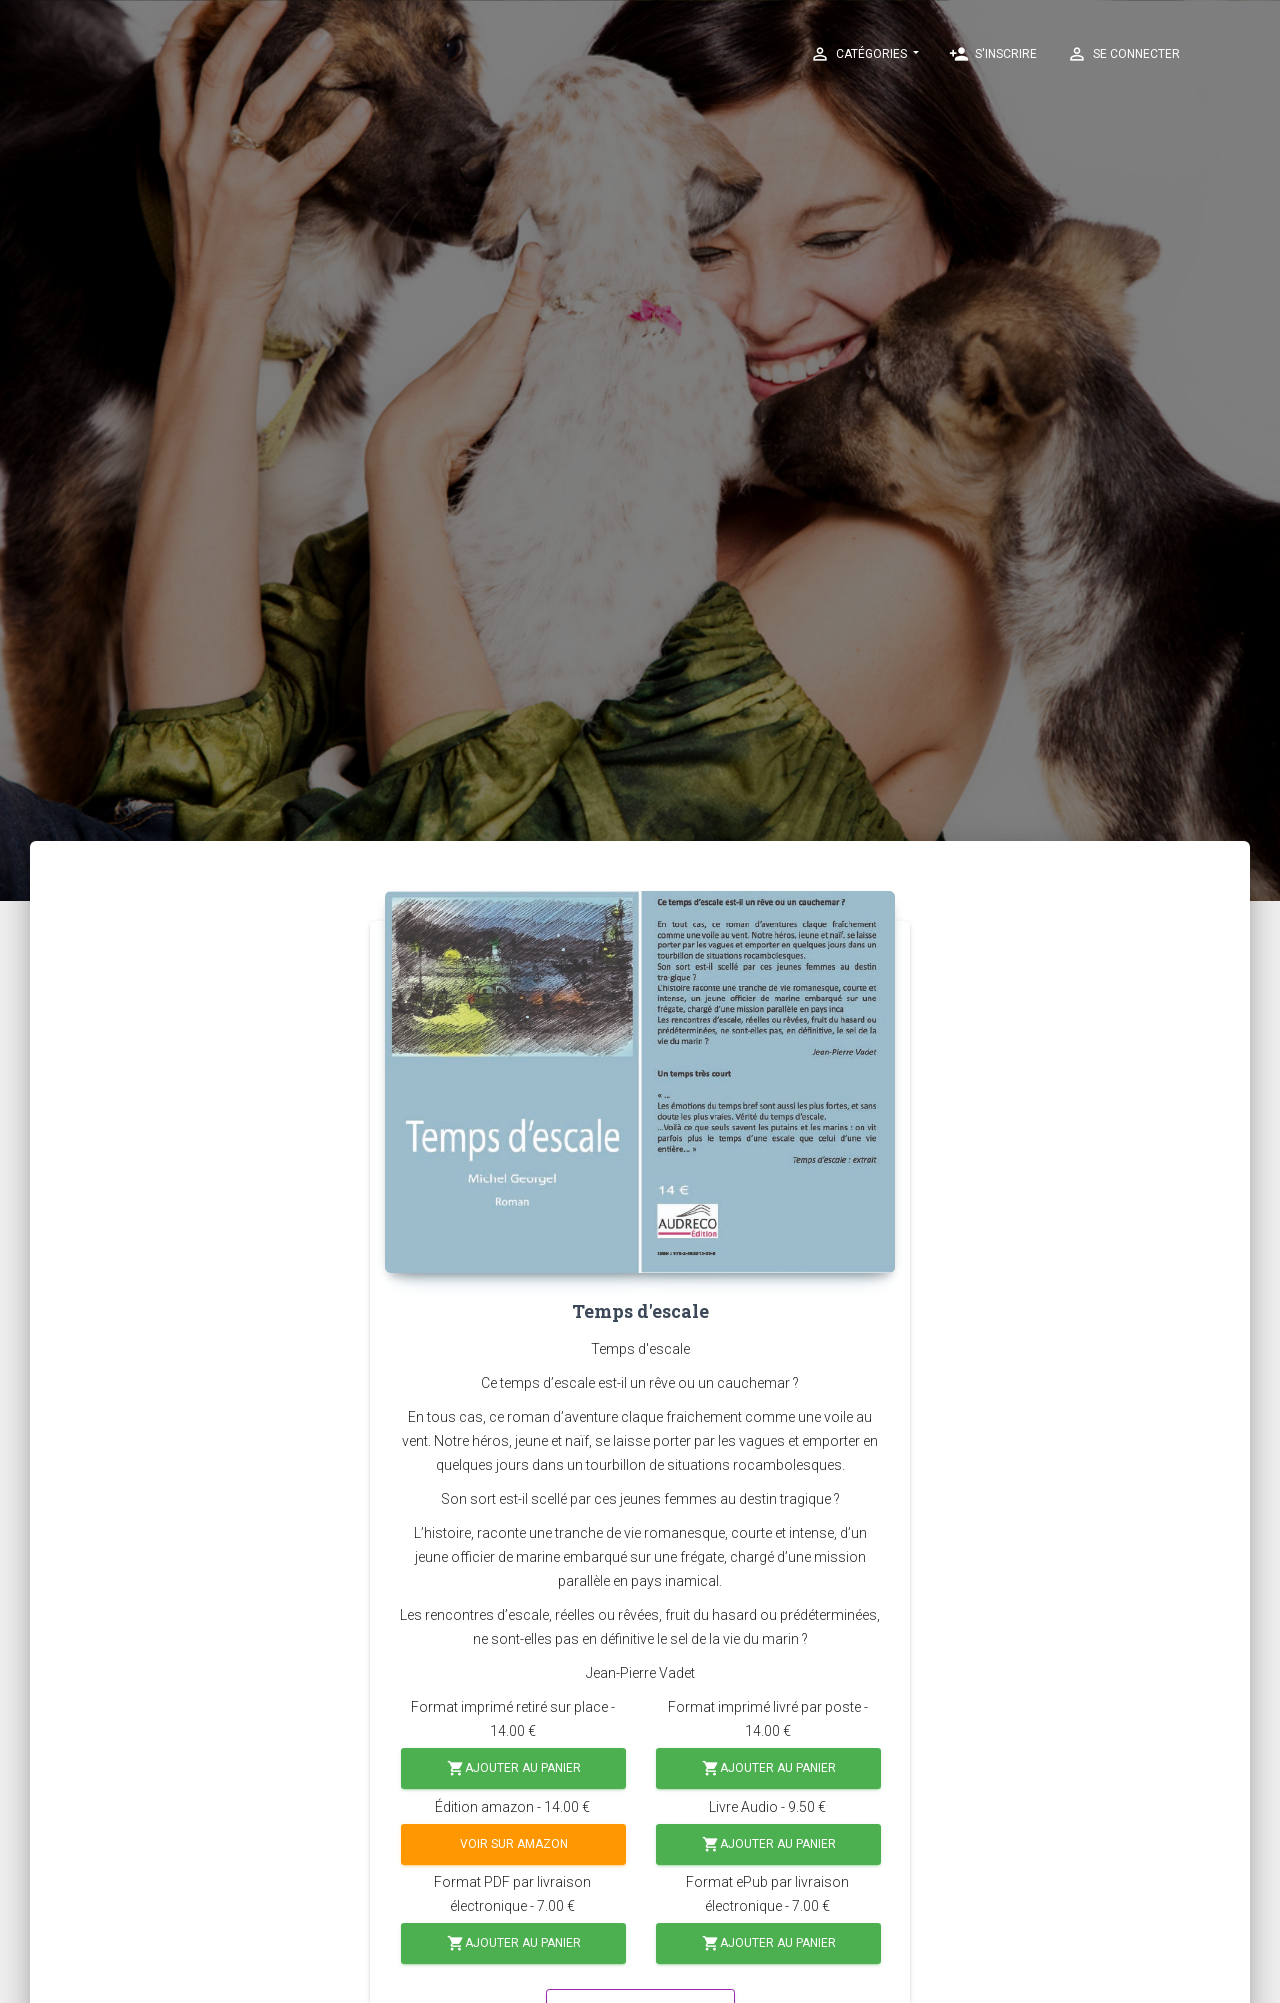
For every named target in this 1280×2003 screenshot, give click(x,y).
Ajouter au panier (514, 1768)
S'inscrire (993, 54)
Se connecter (1123, 54)
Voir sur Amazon (514, 1844)
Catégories (860, 54)
